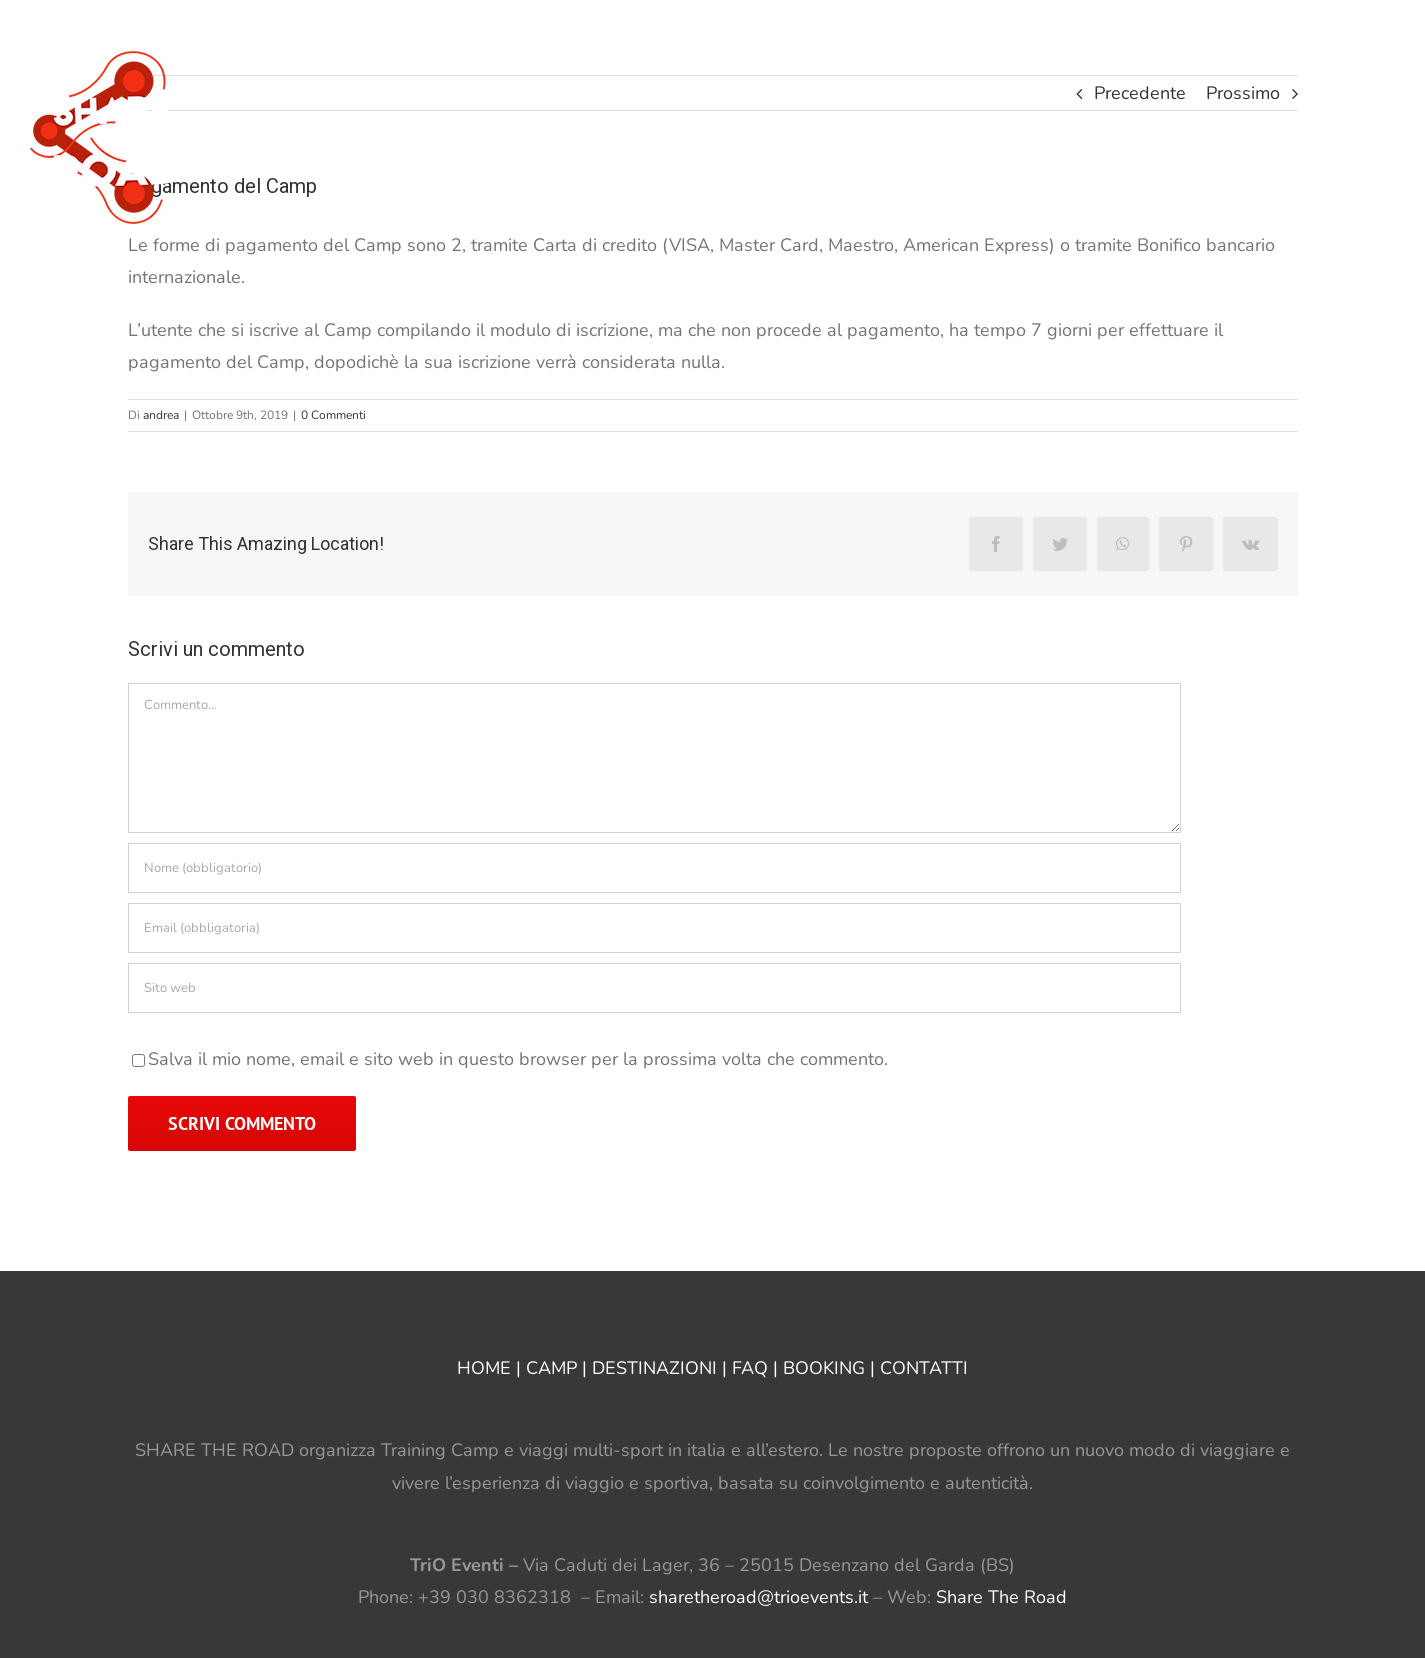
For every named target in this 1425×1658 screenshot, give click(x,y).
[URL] (654, 988)
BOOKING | (831, 1368)
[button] (1363, 40)
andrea (161, 415)
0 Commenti (333, 415)
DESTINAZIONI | (662, 1368)
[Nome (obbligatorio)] (654, 868)
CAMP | (559, 1368)
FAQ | (757, 1368)
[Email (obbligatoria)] (654, 928)
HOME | (491, 1368)
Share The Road (1001, 1597)
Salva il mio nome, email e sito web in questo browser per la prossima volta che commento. (518, 1059)
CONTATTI (924, 1368)
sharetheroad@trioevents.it (758, 1597)
